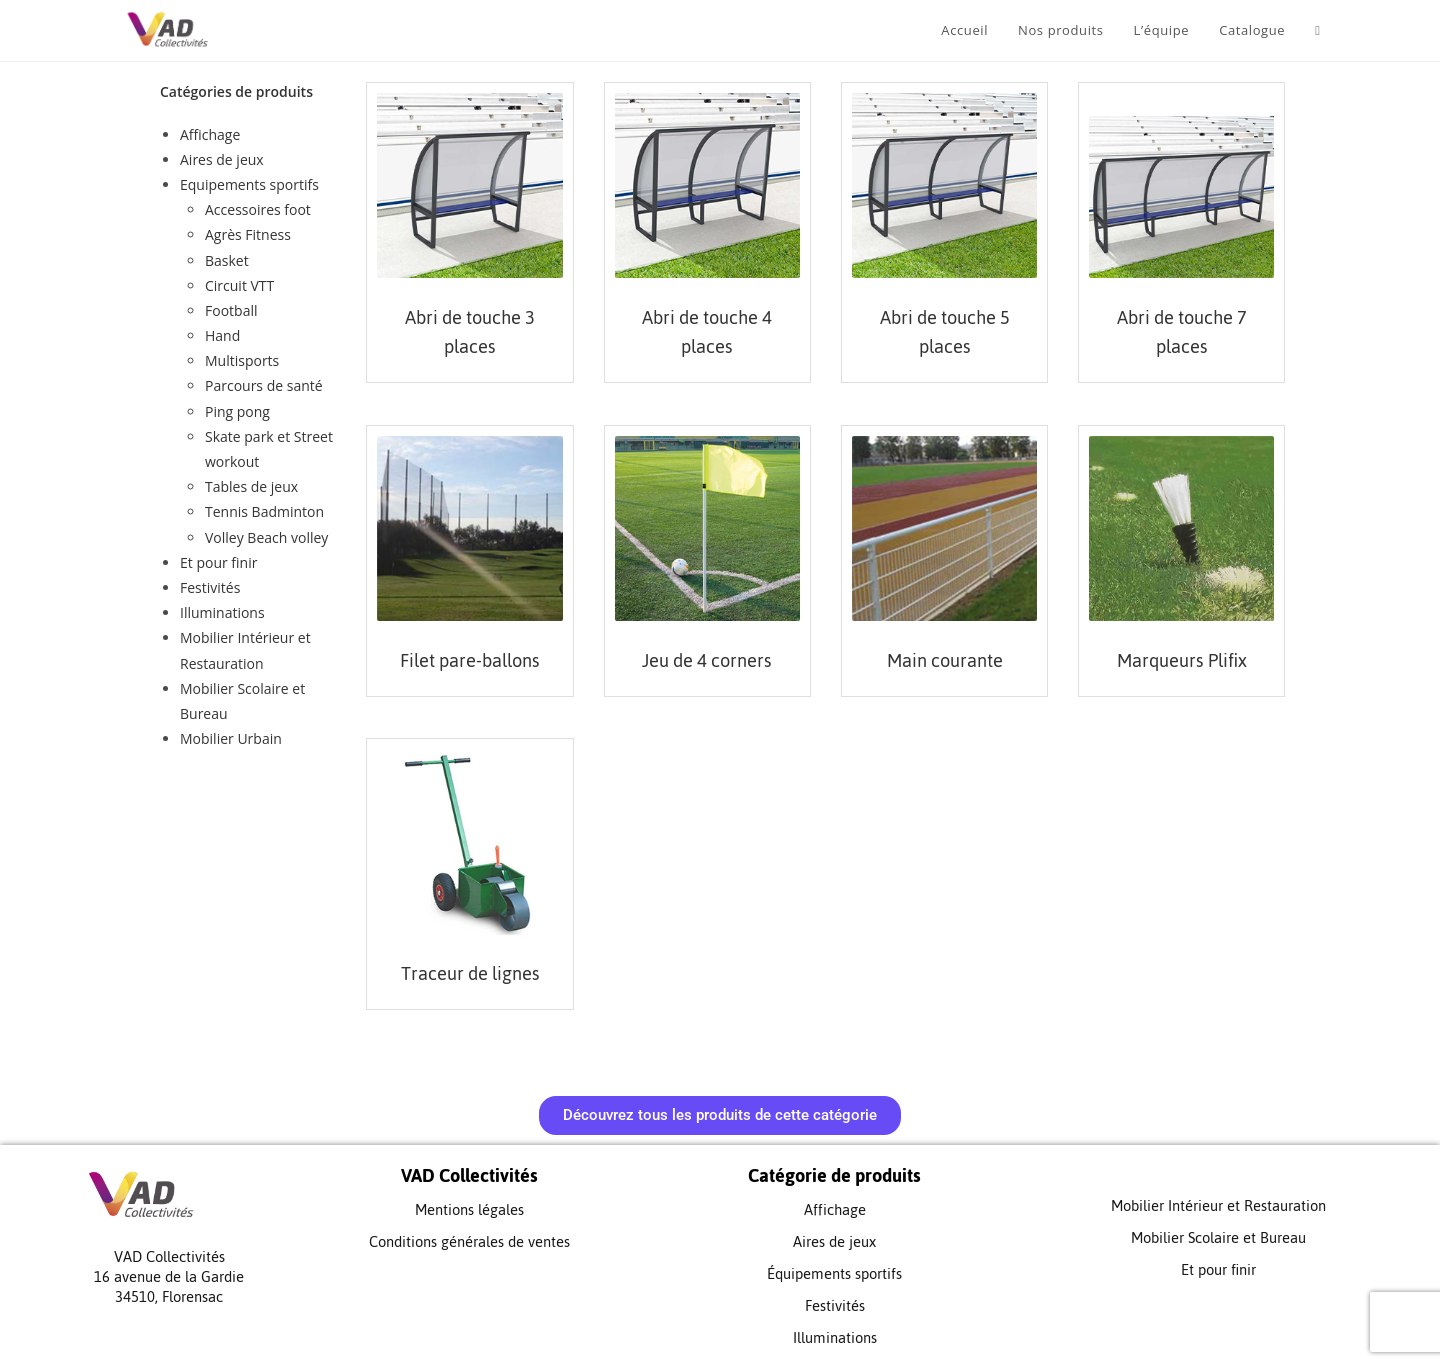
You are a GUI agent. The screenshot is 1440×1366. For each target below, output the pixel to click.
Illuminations (222, 612)
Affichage (210, 134)
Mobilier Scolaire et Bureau (1218, 1237)
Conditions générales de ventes (469, 1241)
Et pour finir (218, 562)
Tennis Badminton (264, 511)
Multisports (242, 360)
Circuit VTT (239, 285)
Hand (222, 335)
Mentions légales (469, 1209)
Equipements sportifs (249, 184)
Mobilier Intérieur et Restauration (1218, 1205)
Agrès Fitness (248, 234)
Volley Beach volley (266, 537)
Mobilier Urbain (231, 738)
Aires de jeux (222, 159)
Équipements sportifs (834, 1273)
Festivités (210, 587)
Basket (227, 260)
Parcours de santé (264, 385)
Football (231, 310)
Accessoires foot (258, 209)
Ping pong (237, 411)
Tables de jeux (251, 486)
